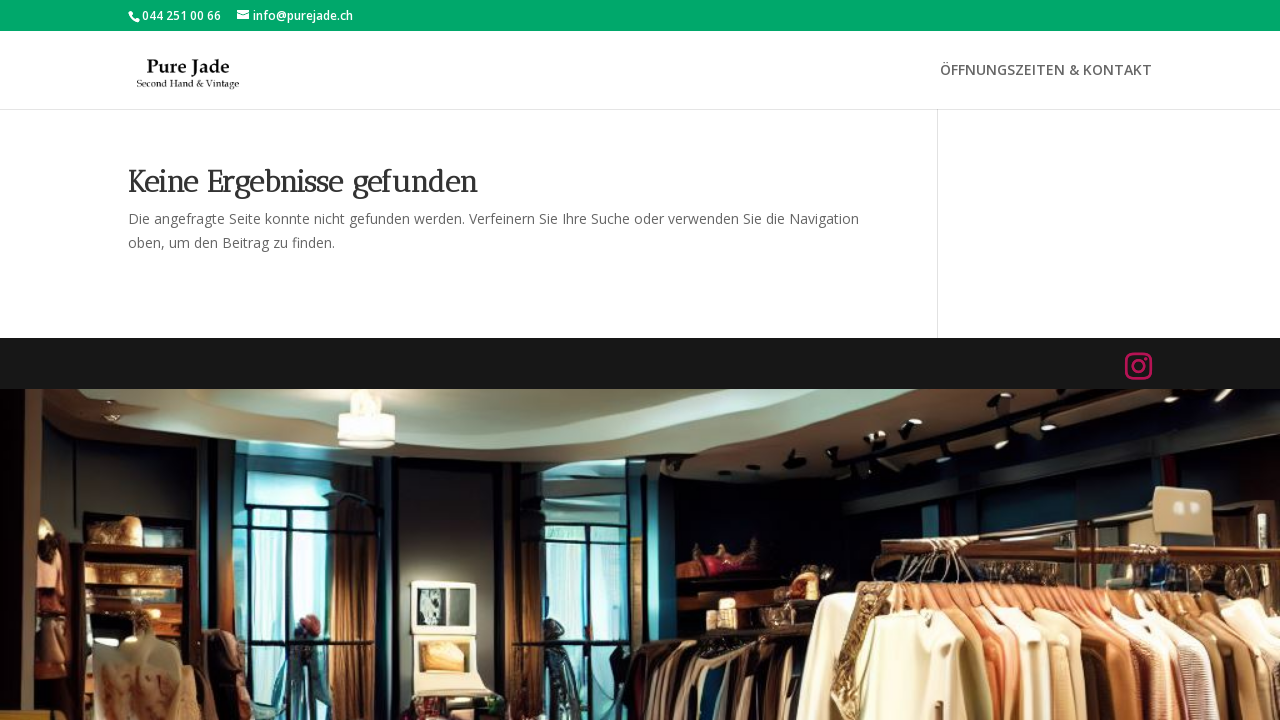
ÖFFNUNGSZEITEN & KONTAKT (1046, 71)
